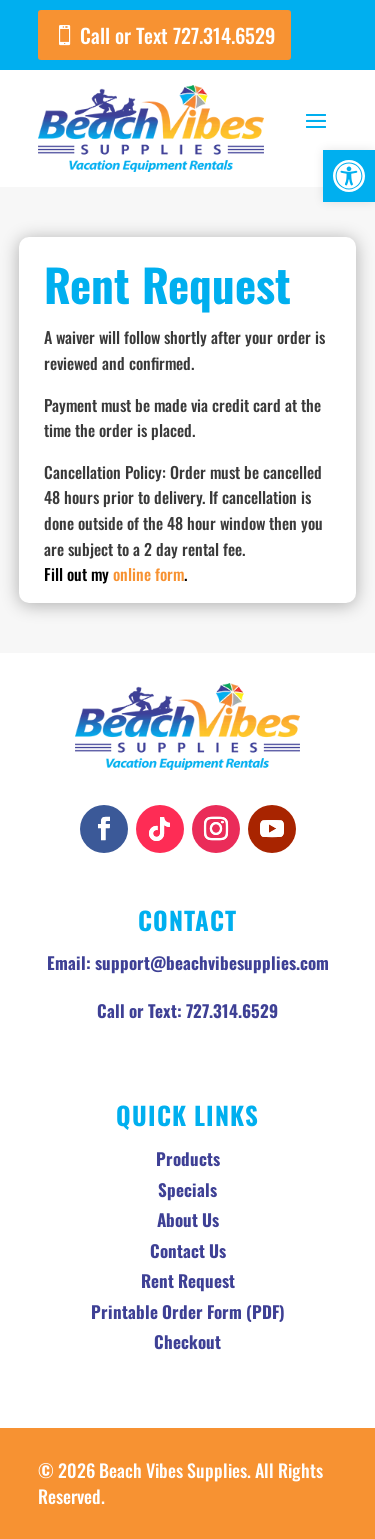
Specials (187, 1189)
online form (148, 574)
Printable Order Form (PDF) (188, 1311)
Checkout (187, 1341)
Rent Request (188, 1280)
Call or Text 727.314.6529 (177, 35)
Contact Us (188, 1250)
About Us (188, 1219)
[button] (349, 176)
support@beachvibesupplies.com (212, 962)
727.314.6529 (232, 1010)
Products (188, 1158)
